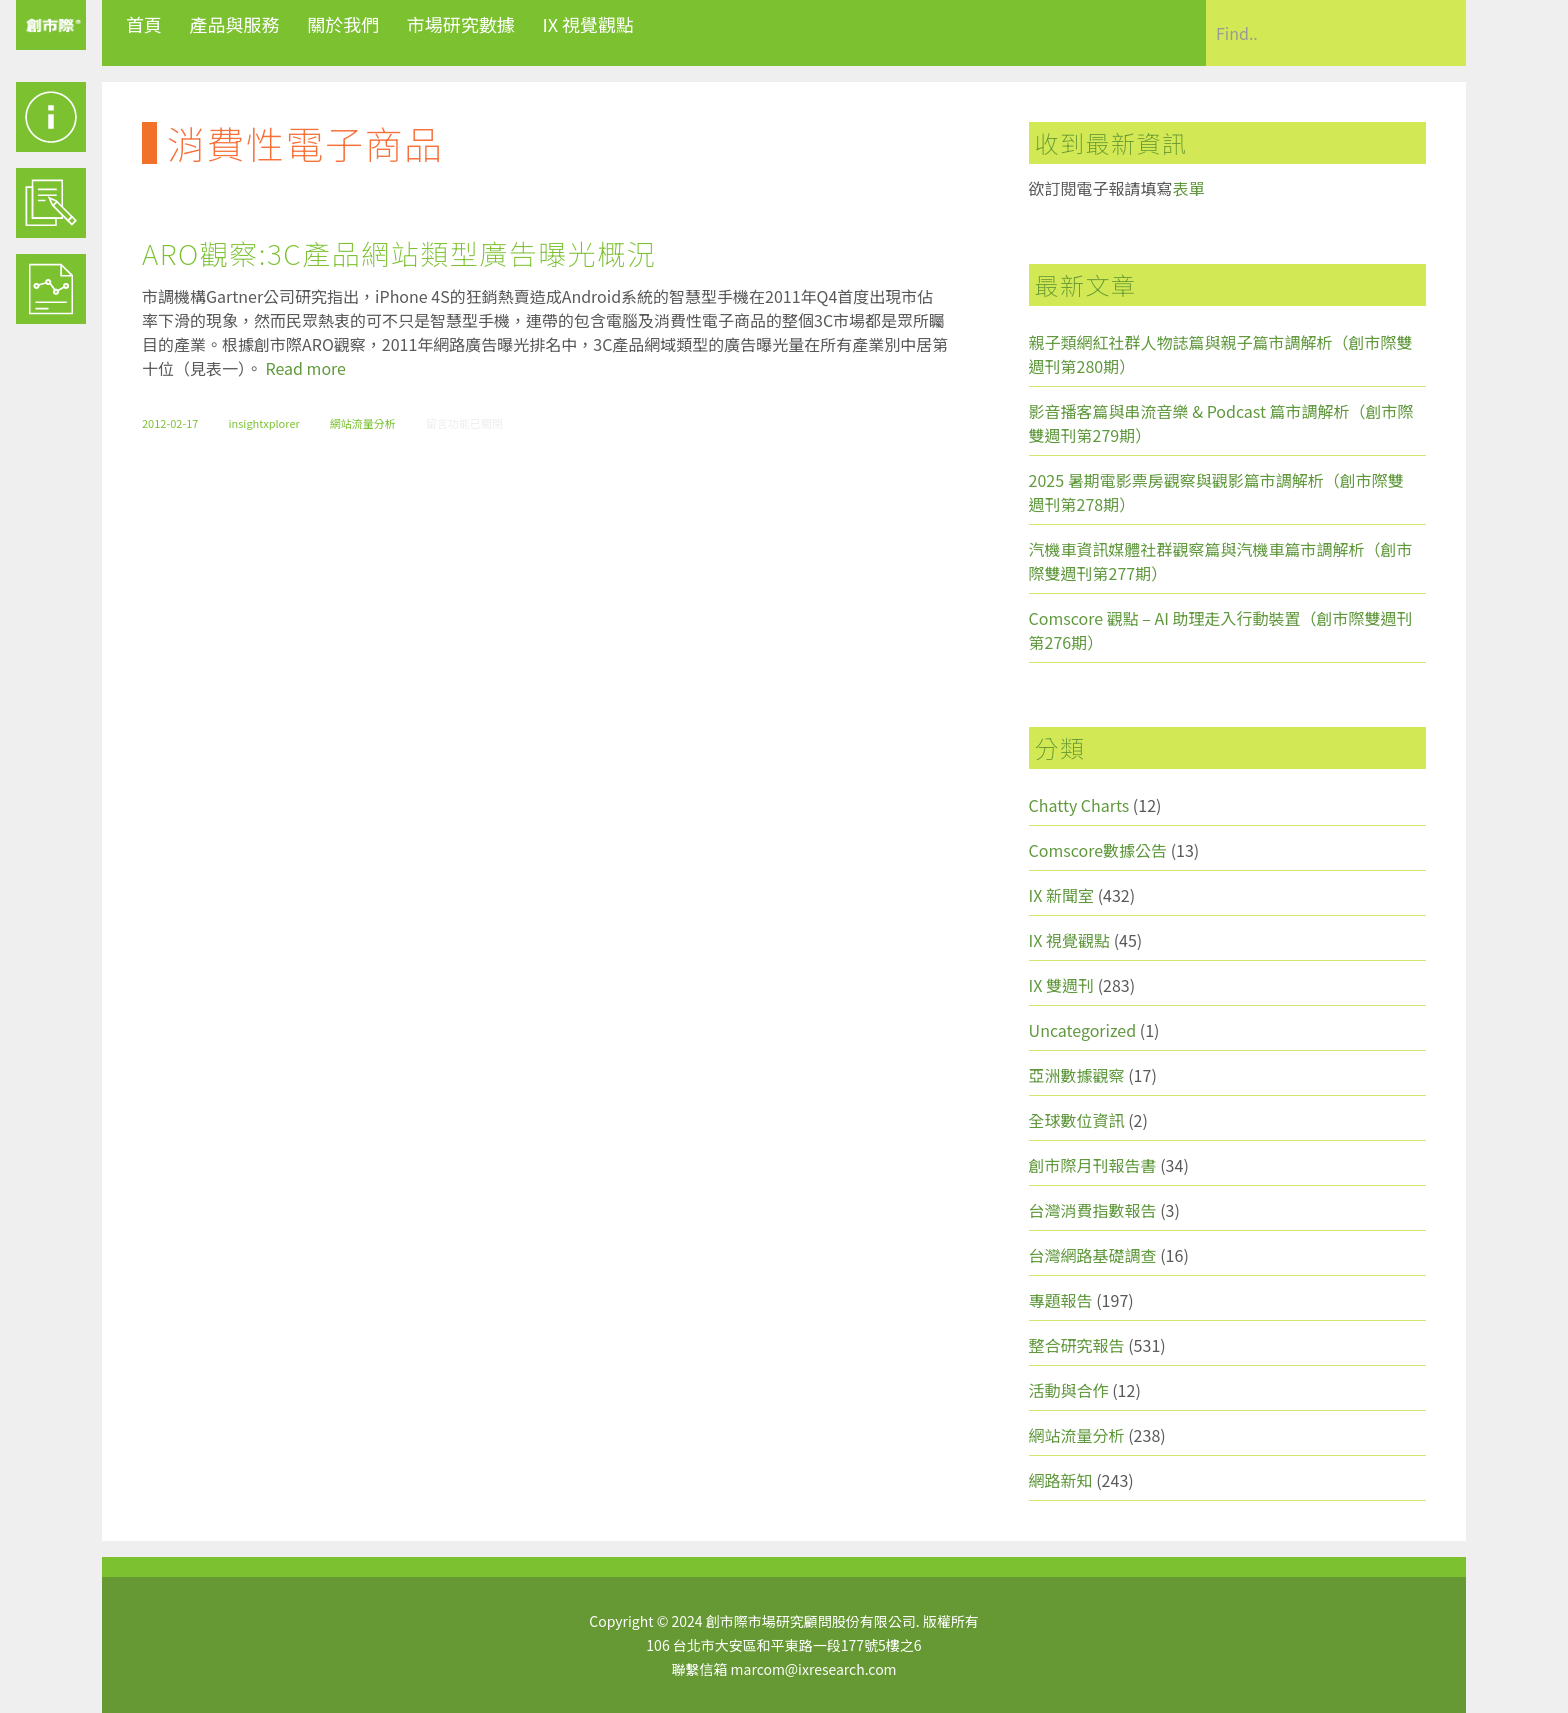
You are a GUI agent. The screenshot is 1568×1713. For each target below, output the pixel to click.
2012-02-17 (170, 423)
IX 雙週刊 (1061, 985)
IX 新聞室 (1061, 895)
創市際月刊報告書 (1093, 1165)
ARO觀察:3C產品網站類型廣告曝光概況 (399, 253)
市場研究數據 (461, 24)
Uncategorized (1083, 1030)
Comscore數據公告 (1098, 850)
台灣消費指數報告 (1093, 1210)
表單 (1189, 188)
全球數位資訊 (1077, 1120)
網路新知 (1061, 1480)
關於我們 (343, 24)
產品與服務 (235, 24)
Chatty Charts (1079, 805)
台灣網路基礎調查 (1093, 1255)
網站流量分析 (363, 423)
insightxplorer (263, 423)
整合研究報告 (1077, 1345)
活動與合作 (1069, 1390)
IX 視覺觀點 (588, 24)
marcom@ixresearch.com (814, 1669)
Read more (306, 368)
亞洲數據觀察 (1077, 1075)
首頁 (144, 24)
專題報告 (1061, 1300)
